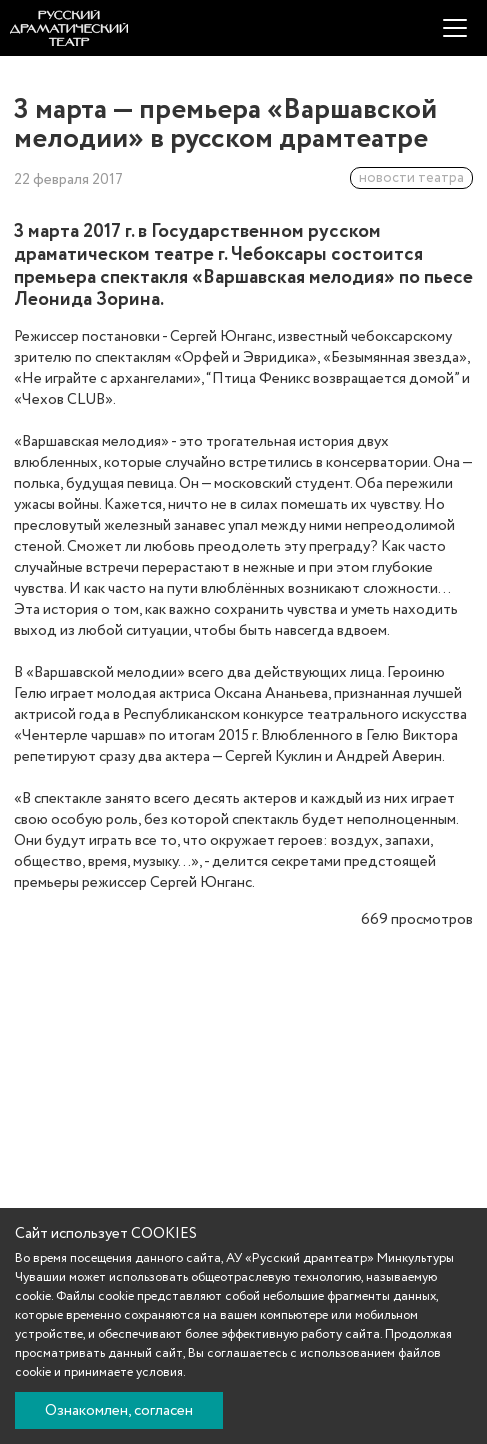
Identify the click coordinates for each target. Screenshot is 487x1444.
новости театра (411, 178)
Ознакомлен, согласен (119, 1411)
